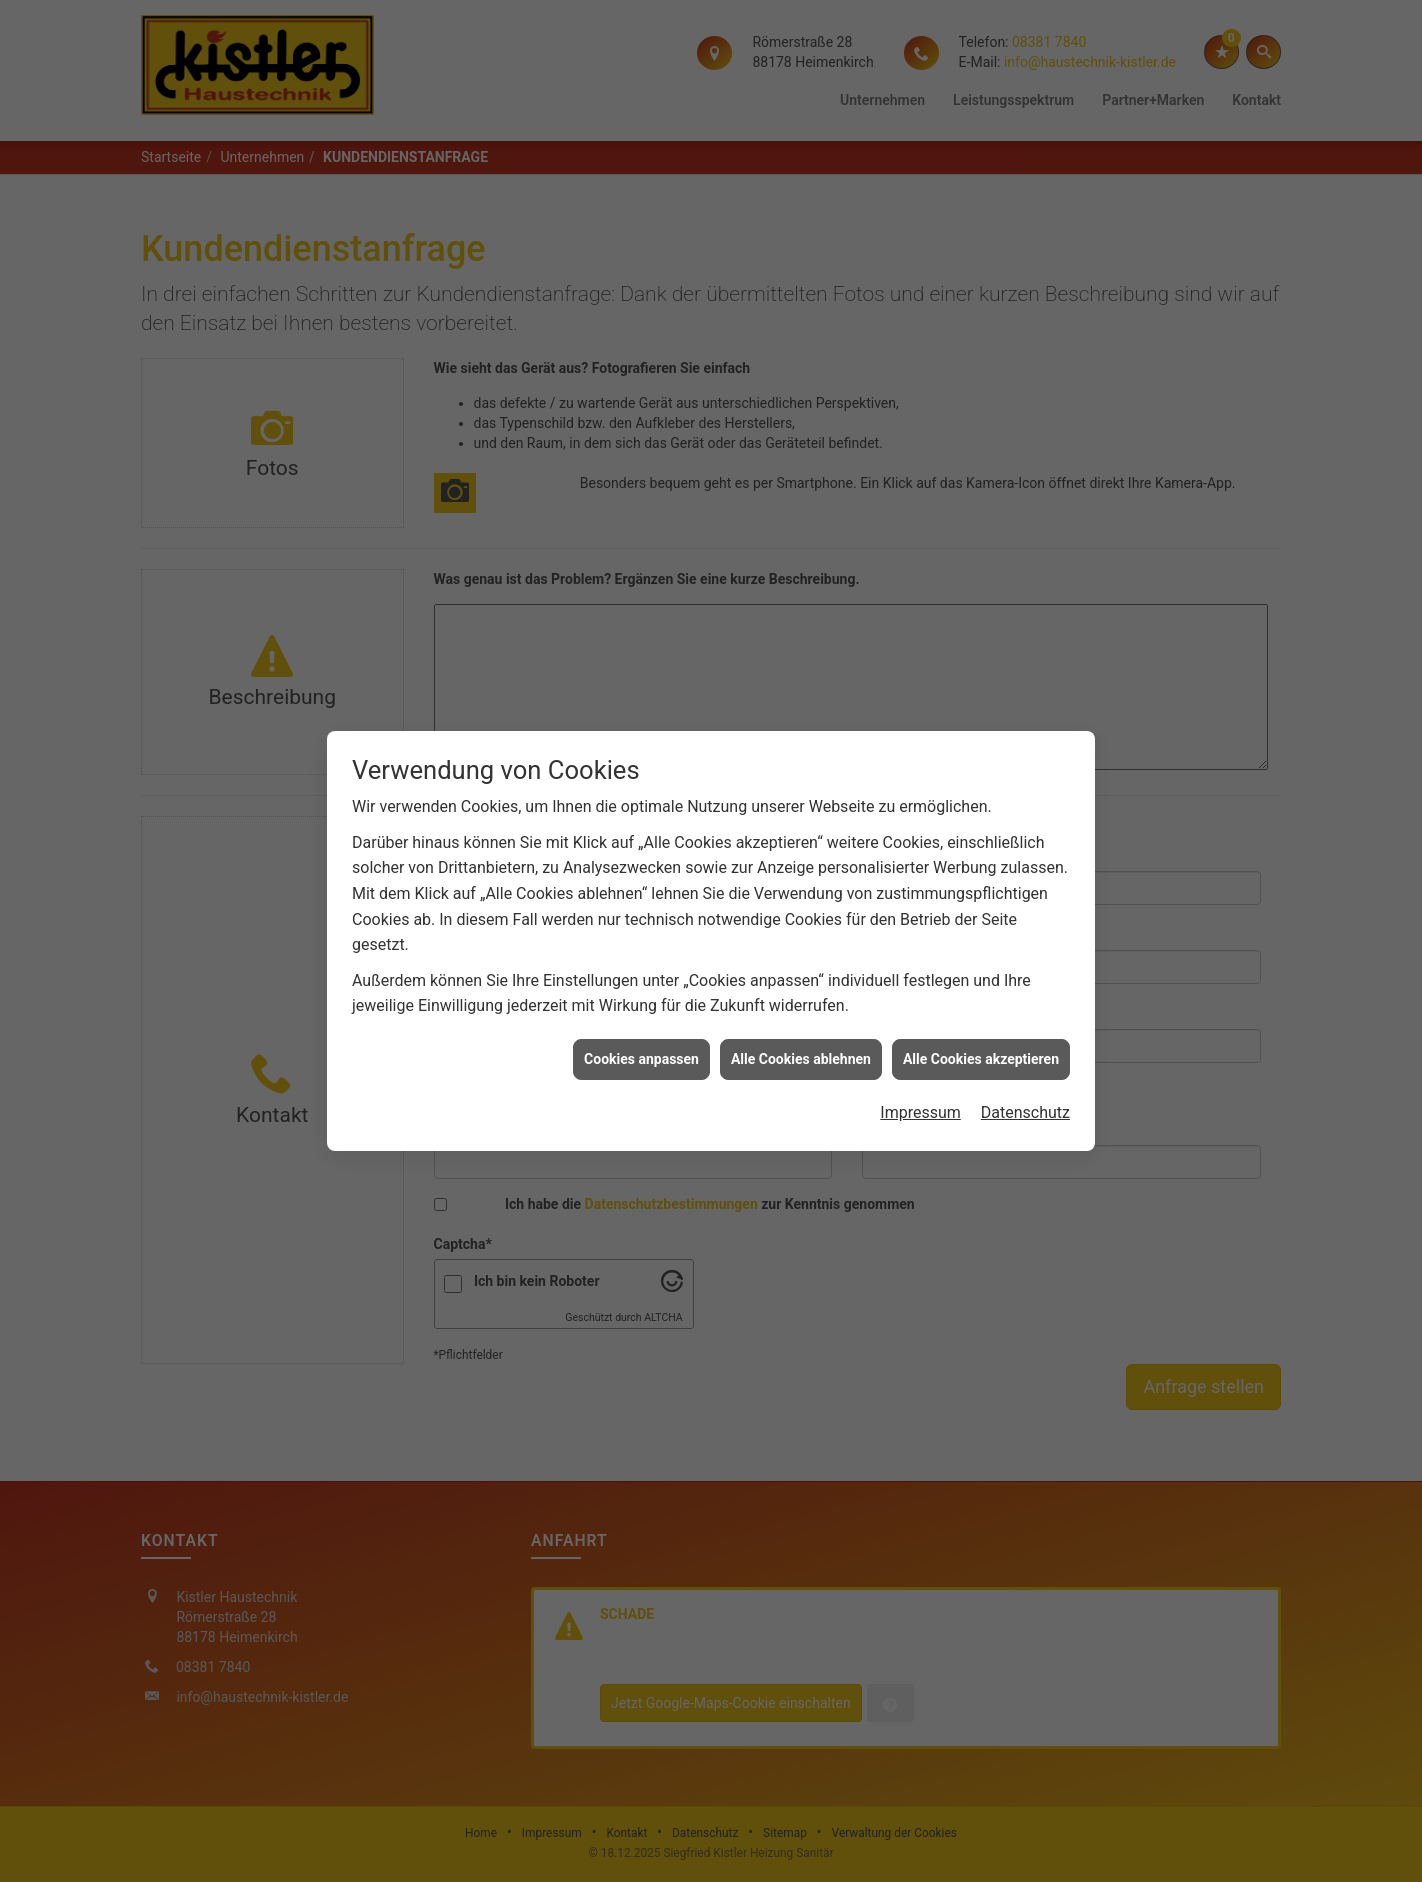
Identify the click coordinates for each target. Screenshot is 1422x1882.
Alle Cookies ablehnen (801, 1036)
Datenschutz (1025, 1090)
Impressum (920, 1090)
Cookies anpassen (641, 1036)
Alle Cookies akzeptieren (981, 1036)
